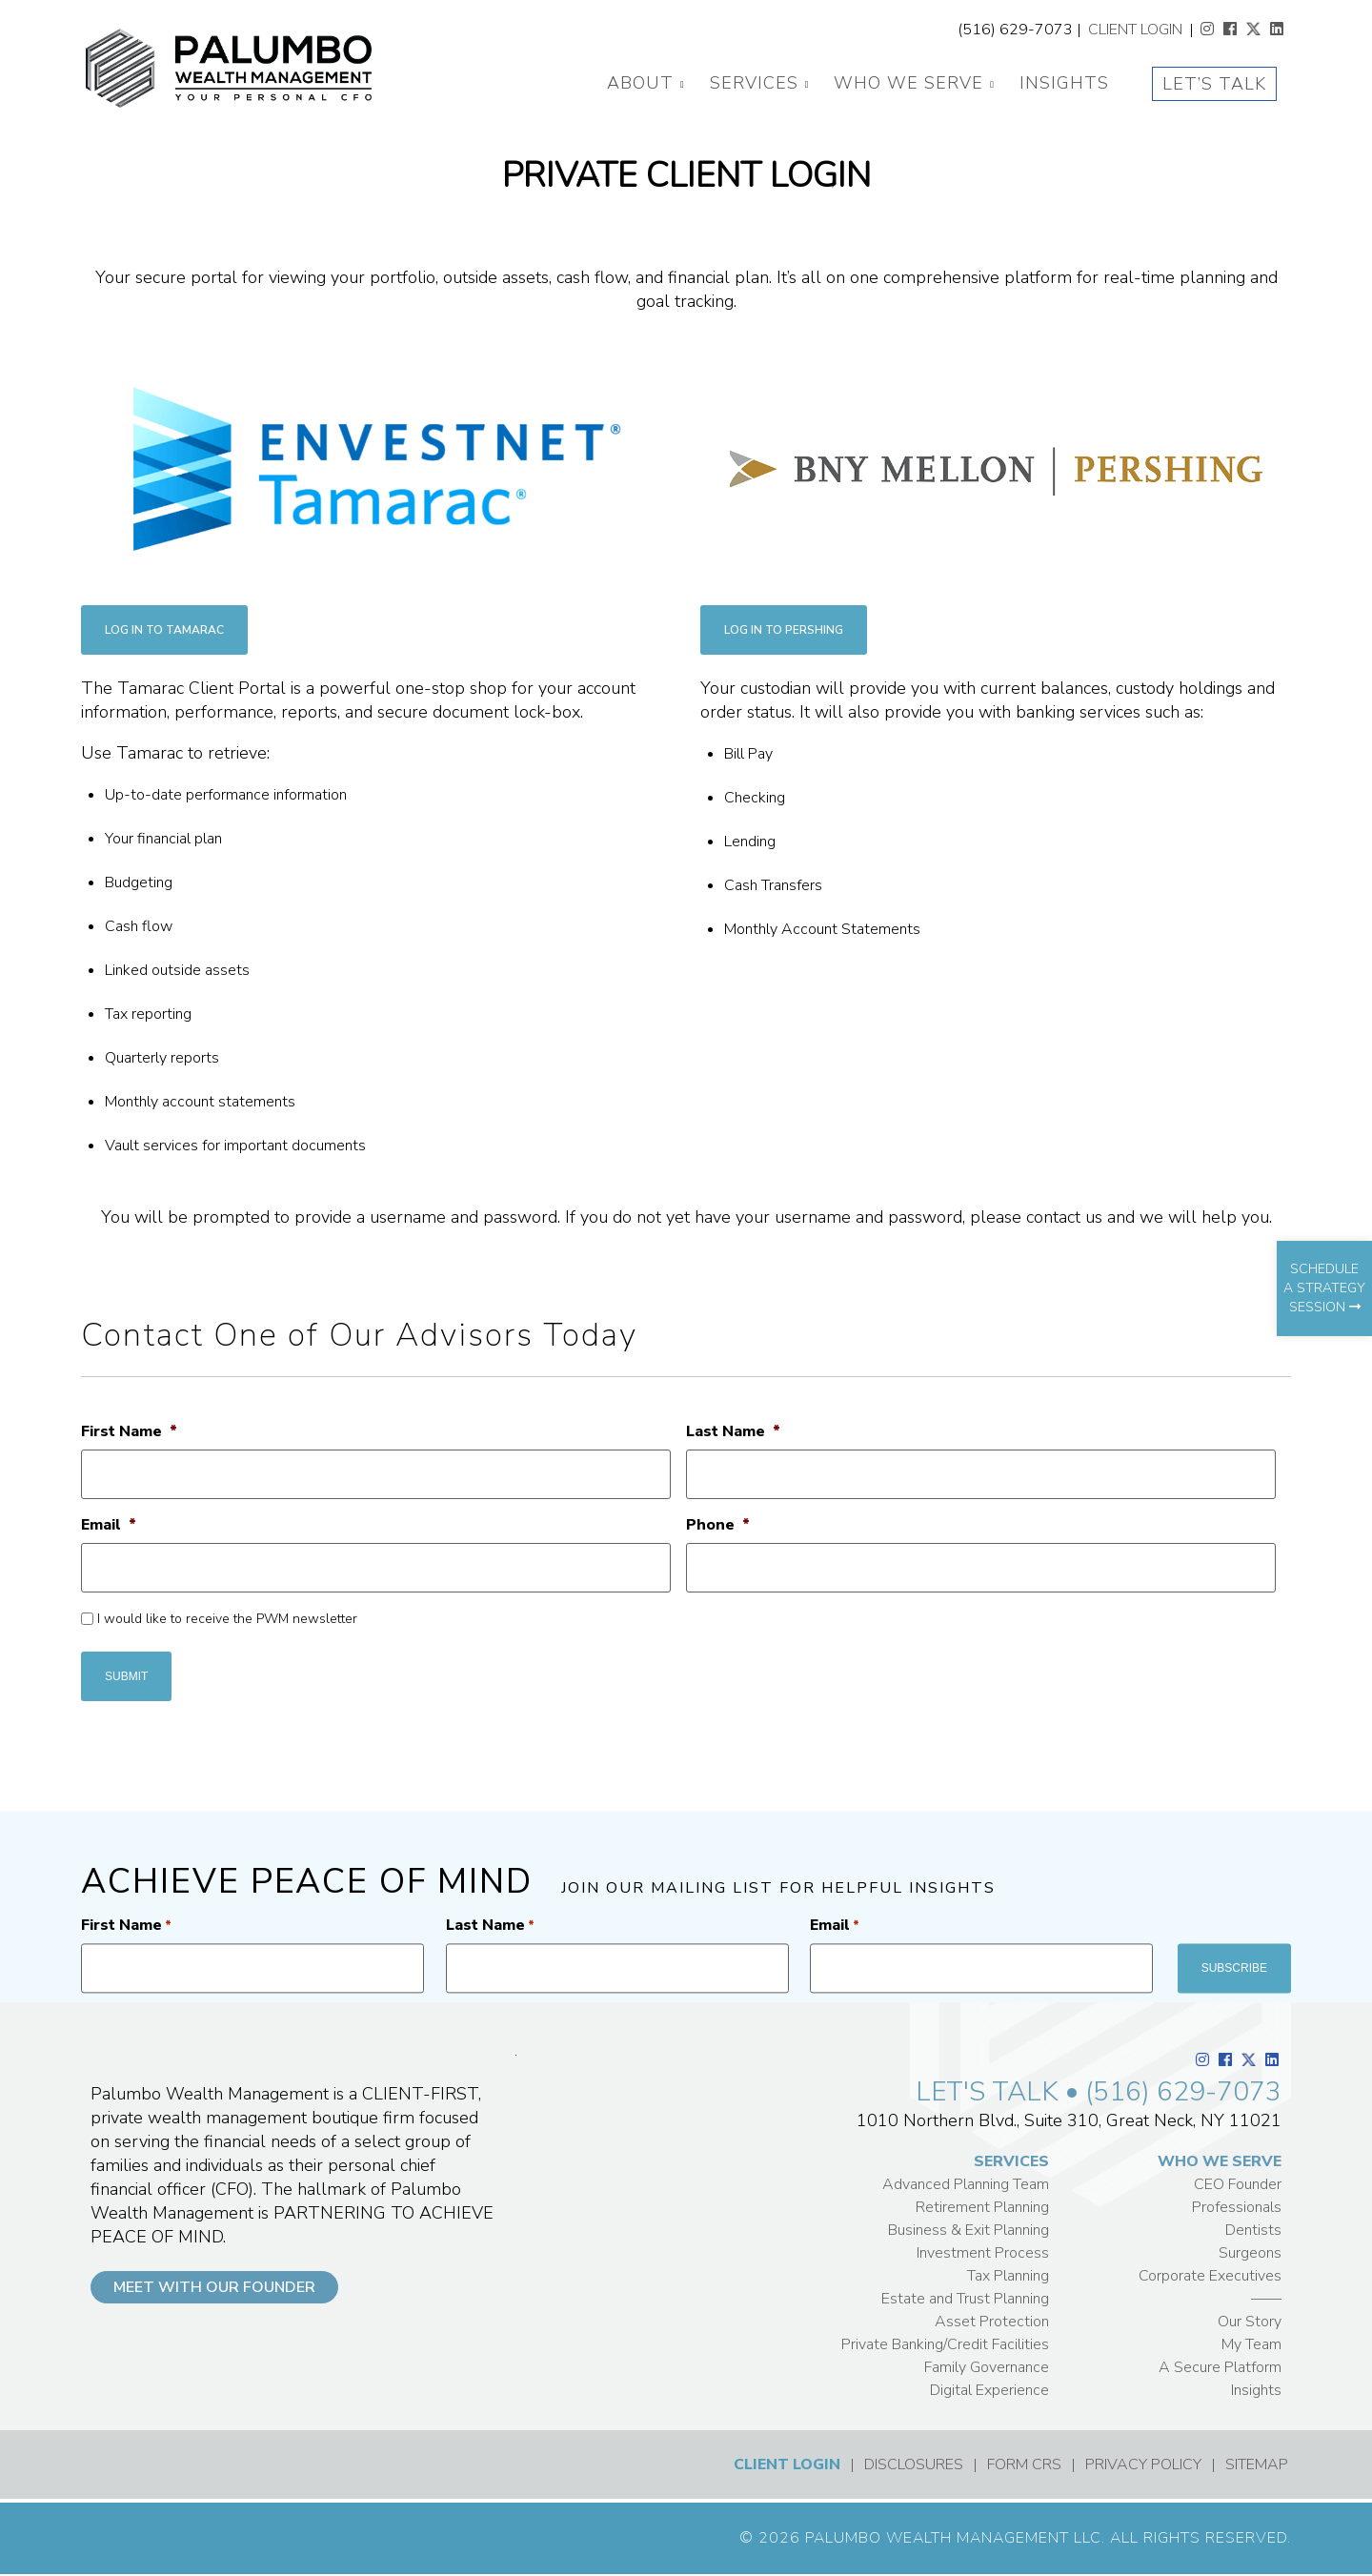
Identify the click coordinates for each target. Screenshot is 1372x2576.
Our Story (1249, 2321)
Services (754, 82)
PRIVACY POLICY (1143, 2464)
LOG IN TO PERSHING (783, 630)
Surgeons (1250, 2252)
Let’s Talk (1214, 83)
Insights (1064, 82)
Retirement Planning (982, 2207)
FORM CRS (1024, 2464)
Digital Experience (989, 2390)
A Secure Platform (1220, 2367)
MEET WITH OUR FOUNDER (214, 2287)
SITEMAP (1256, 2464)
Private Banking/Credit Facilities (945, 2344)
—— (1266, 2298)
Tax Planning (1008, 2275)
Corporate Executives (1210, 2275)
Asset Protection (992, 2321)
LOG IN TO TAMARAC (164, 630)
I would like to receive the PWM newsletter (227, 1619)
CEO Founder (1237, 2184)
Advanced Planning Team (965, 2184)
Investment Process (983, 2252)
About (640, 82)
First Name (129, 1432)
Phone (718, 1525)
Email (108, 1525)
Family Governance (986, 2367)
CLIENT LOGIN (1135, 29)
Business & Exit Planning (968, 2230)
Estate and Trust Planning (965, 2298)
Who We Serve (908, 82)
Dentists (1253, 2230)
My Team (1251, 2344)
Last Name (733, 1432)
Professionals (1236, 2207)
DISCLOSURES (913, 2464)
